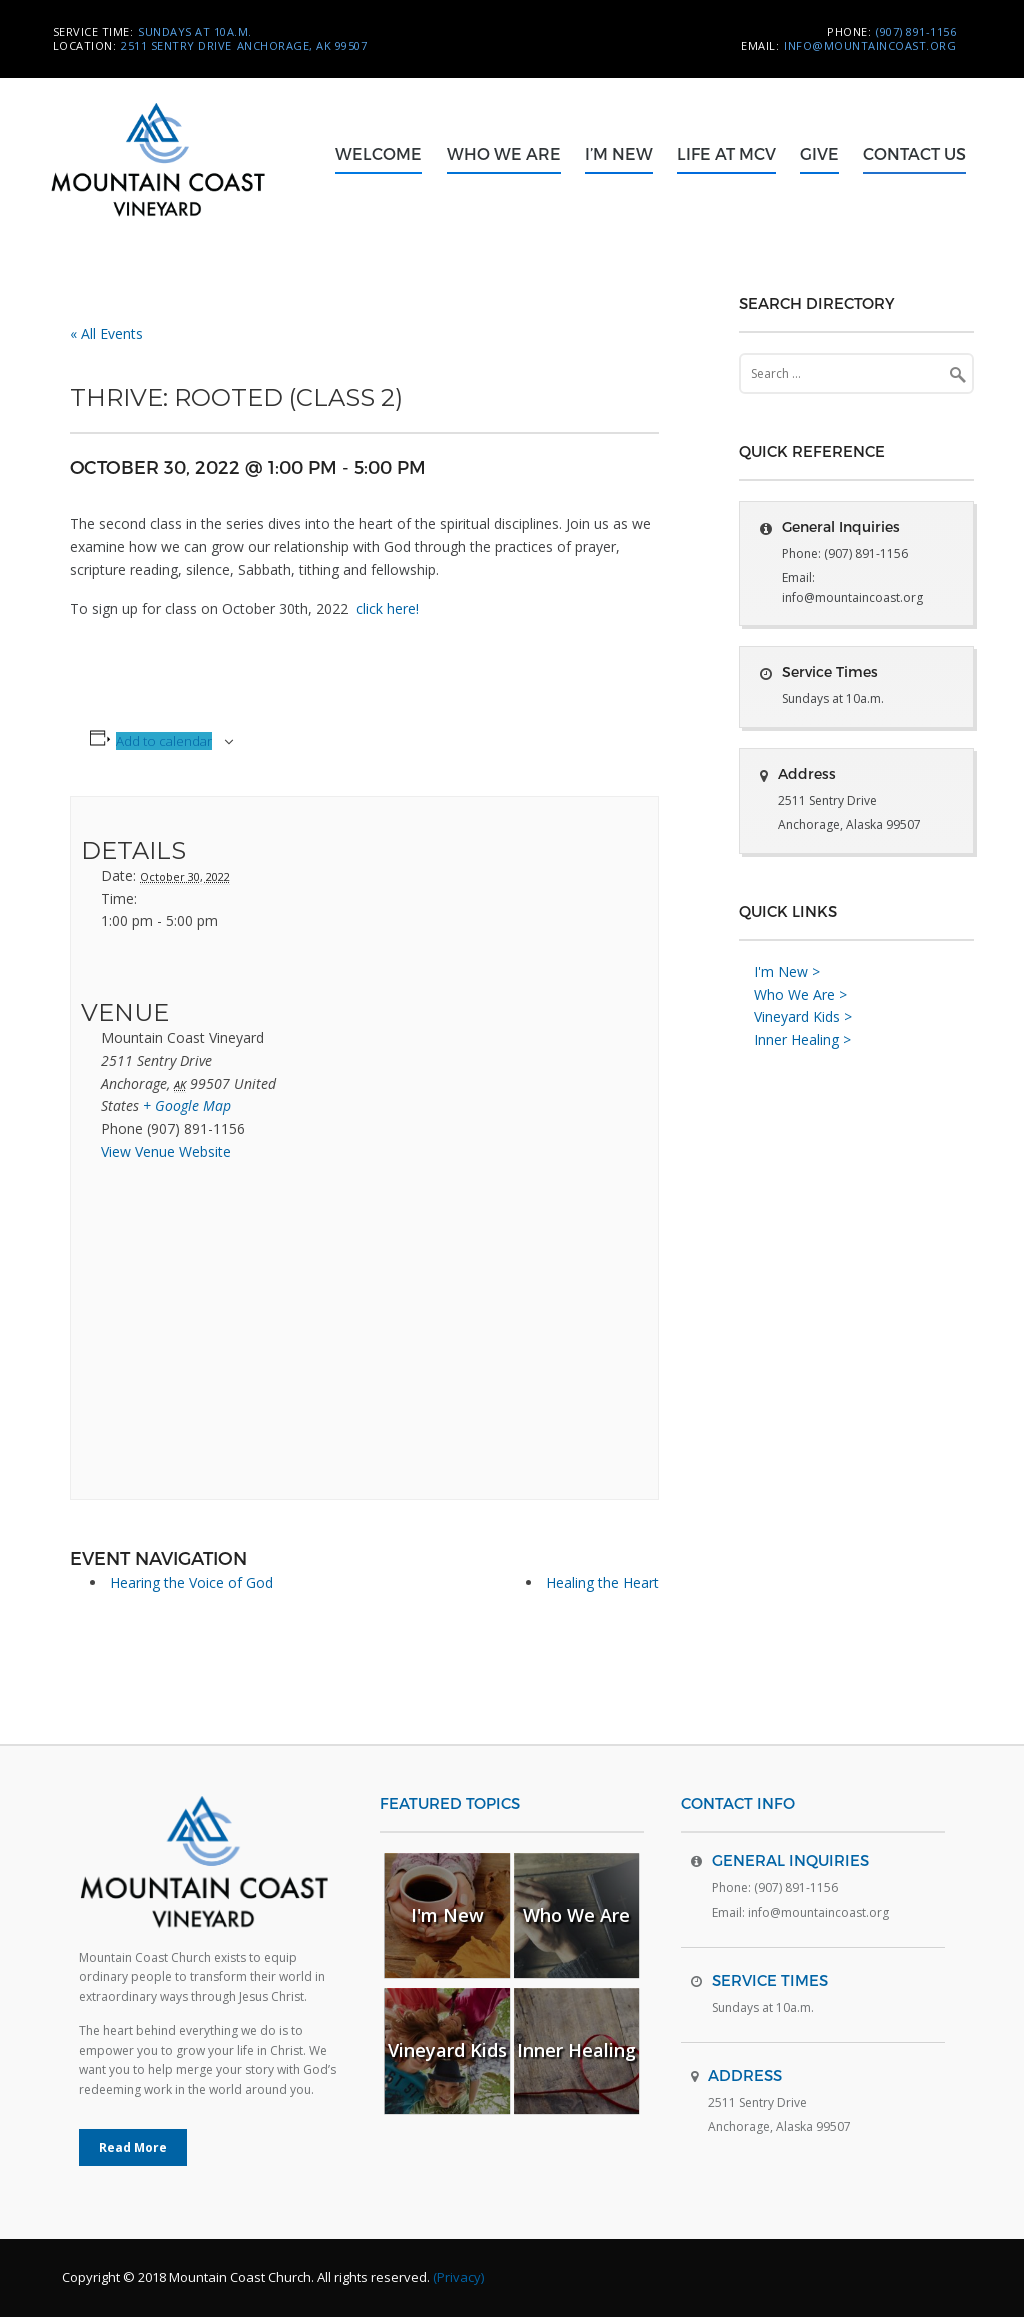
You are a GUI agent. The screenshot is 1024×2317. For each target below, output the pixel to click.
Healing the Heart (602, 1582)
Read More (133, 2147)
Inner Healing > (802, 1039)
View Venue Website (166, 1151)
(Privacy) (458, 2277)
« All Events (106, 333)
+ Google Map (187, 1105)
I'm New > (787, 971)
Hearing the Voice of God (191, 1582)
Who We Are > (800, 994)
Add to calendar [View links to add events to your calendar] (164, 741)
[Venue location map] (186, 1337)
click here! (387, 608)
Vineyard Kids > (803, 1016)
